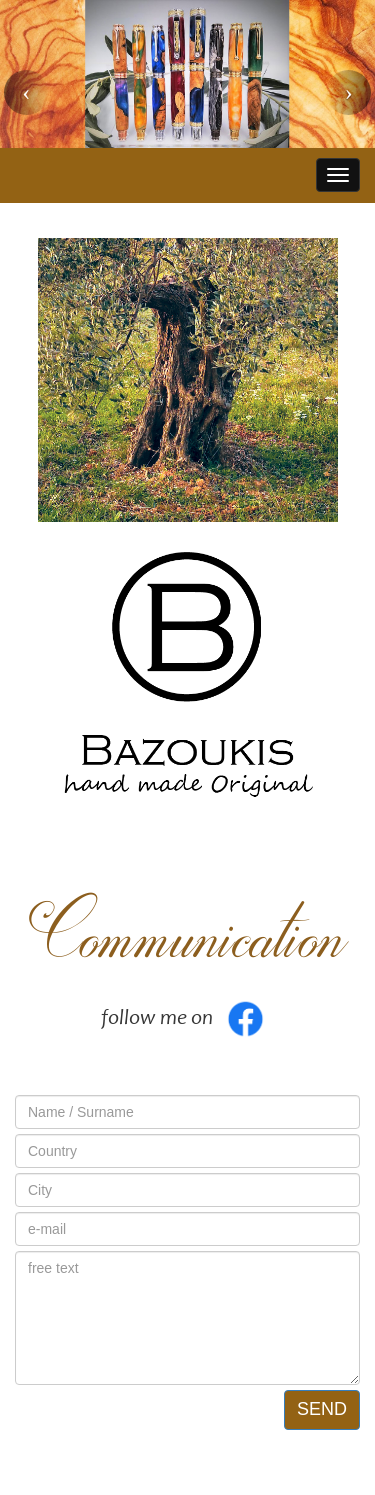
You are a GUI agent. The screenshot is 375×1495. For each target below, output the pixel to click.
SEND (322, 1409)
